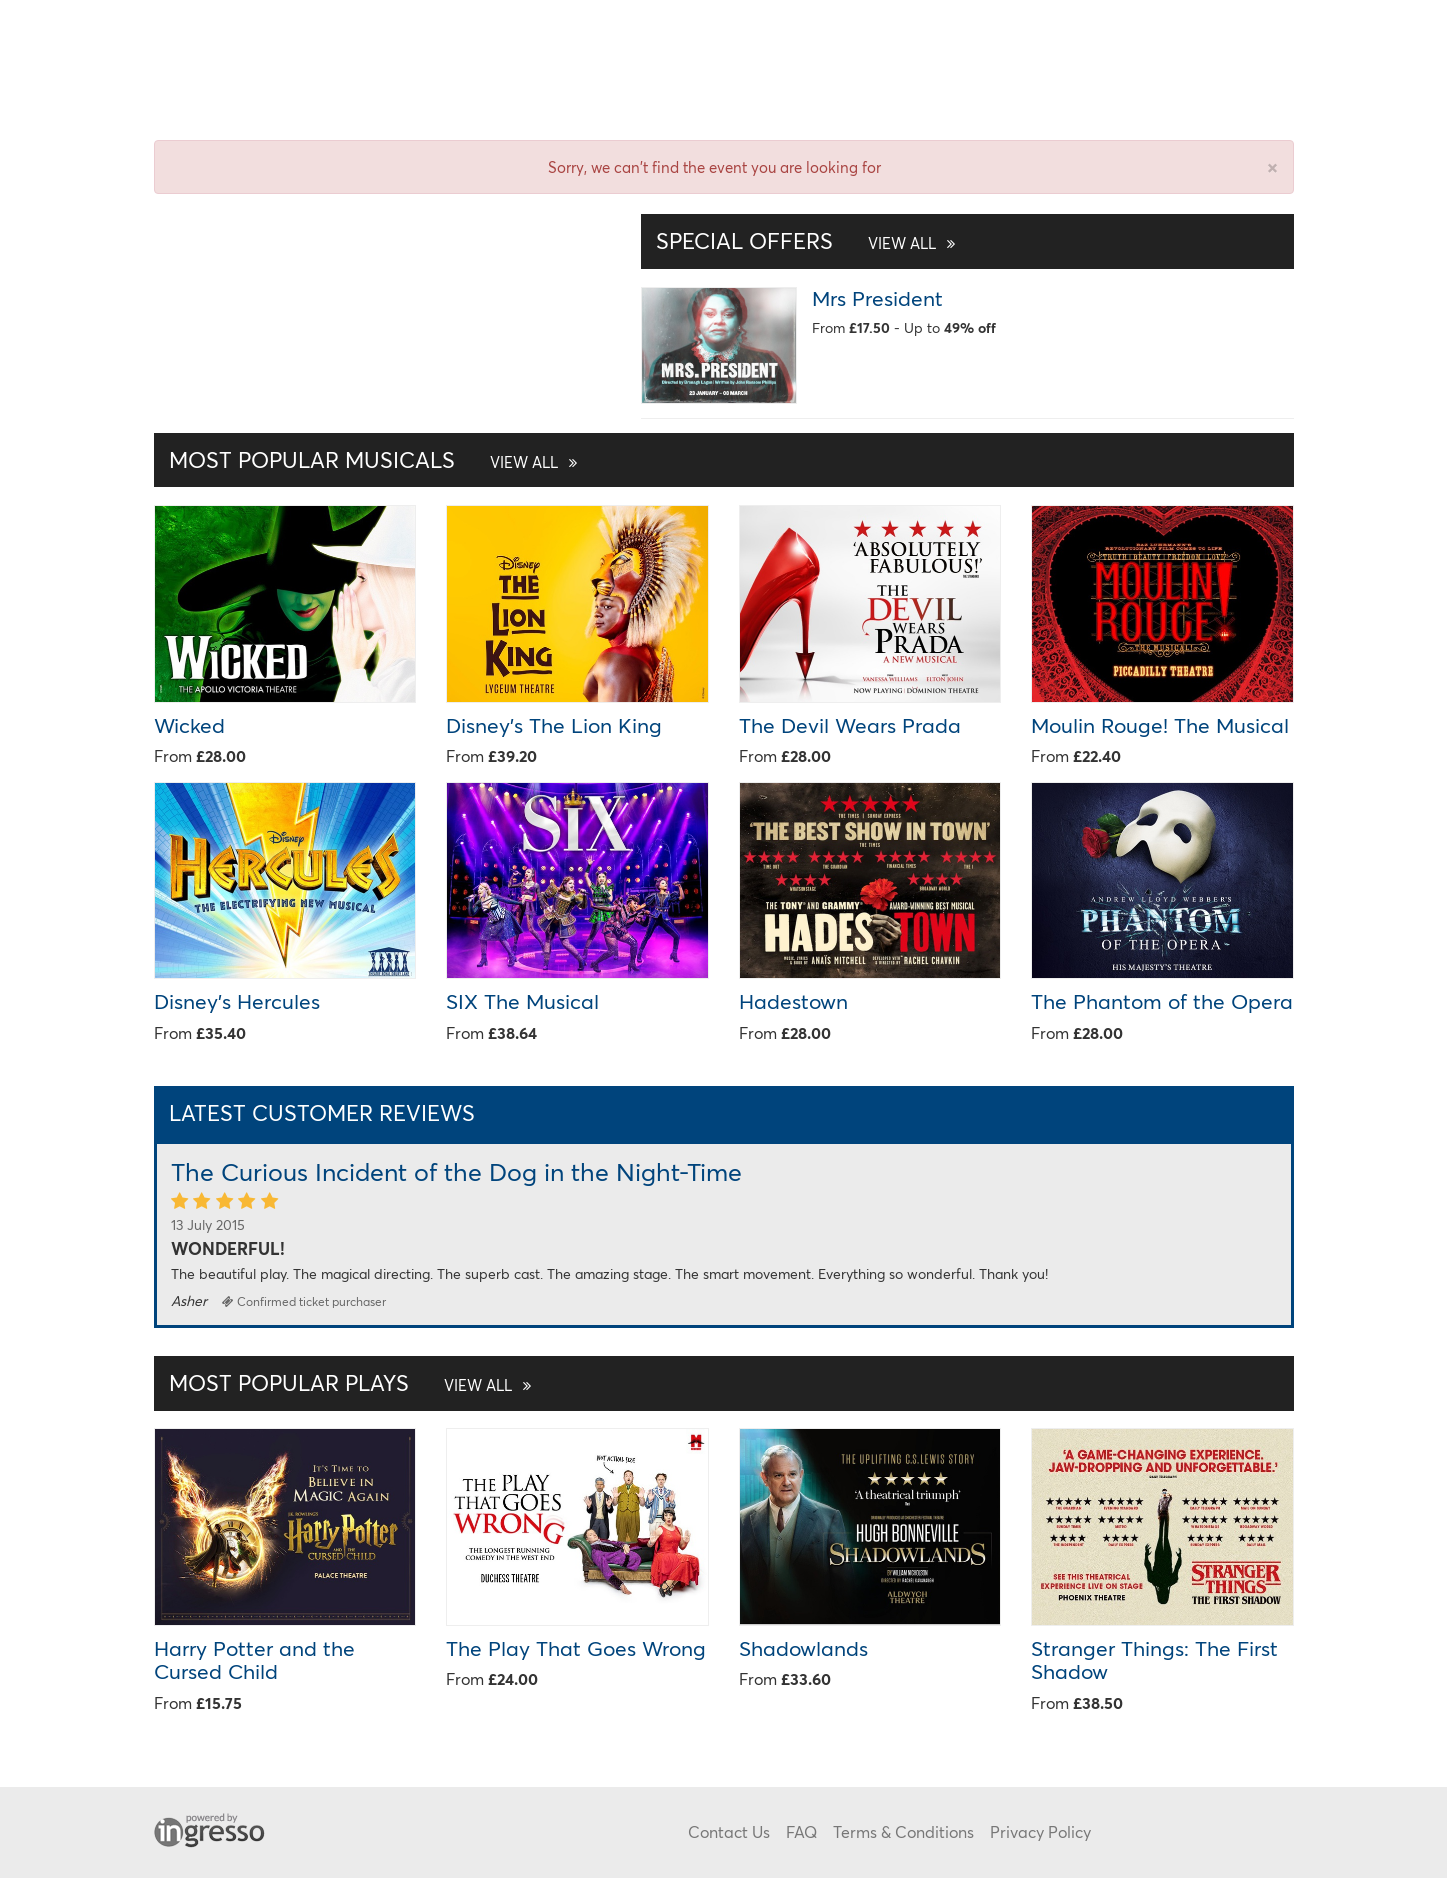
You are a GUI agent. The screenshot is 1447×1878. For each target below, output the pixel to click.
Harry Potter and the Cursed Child (254, 1659)
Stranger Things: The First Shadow (1154, 1659)
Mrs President (877, 298)
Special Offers (805, 240)
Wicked (189, 725)
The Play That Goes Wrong (576, 1648)
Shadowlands (803, 1648)
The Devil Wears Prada (850, 725)
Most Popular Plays (350, 1382)
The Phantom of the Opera (1162, 1001)
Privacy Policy (1040, 1831)
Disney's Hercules (237, 1001)
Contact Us (729, 1831)
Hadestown (793, 1001)
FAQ (801, 1831)
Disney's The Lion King (554, 725)
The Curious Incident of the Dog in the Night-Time (456, 1171)
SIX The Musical (522, 1001)
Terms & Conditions (903, 1831)
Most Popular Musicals (373, 459)
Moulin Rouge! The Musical (1160, 725)
